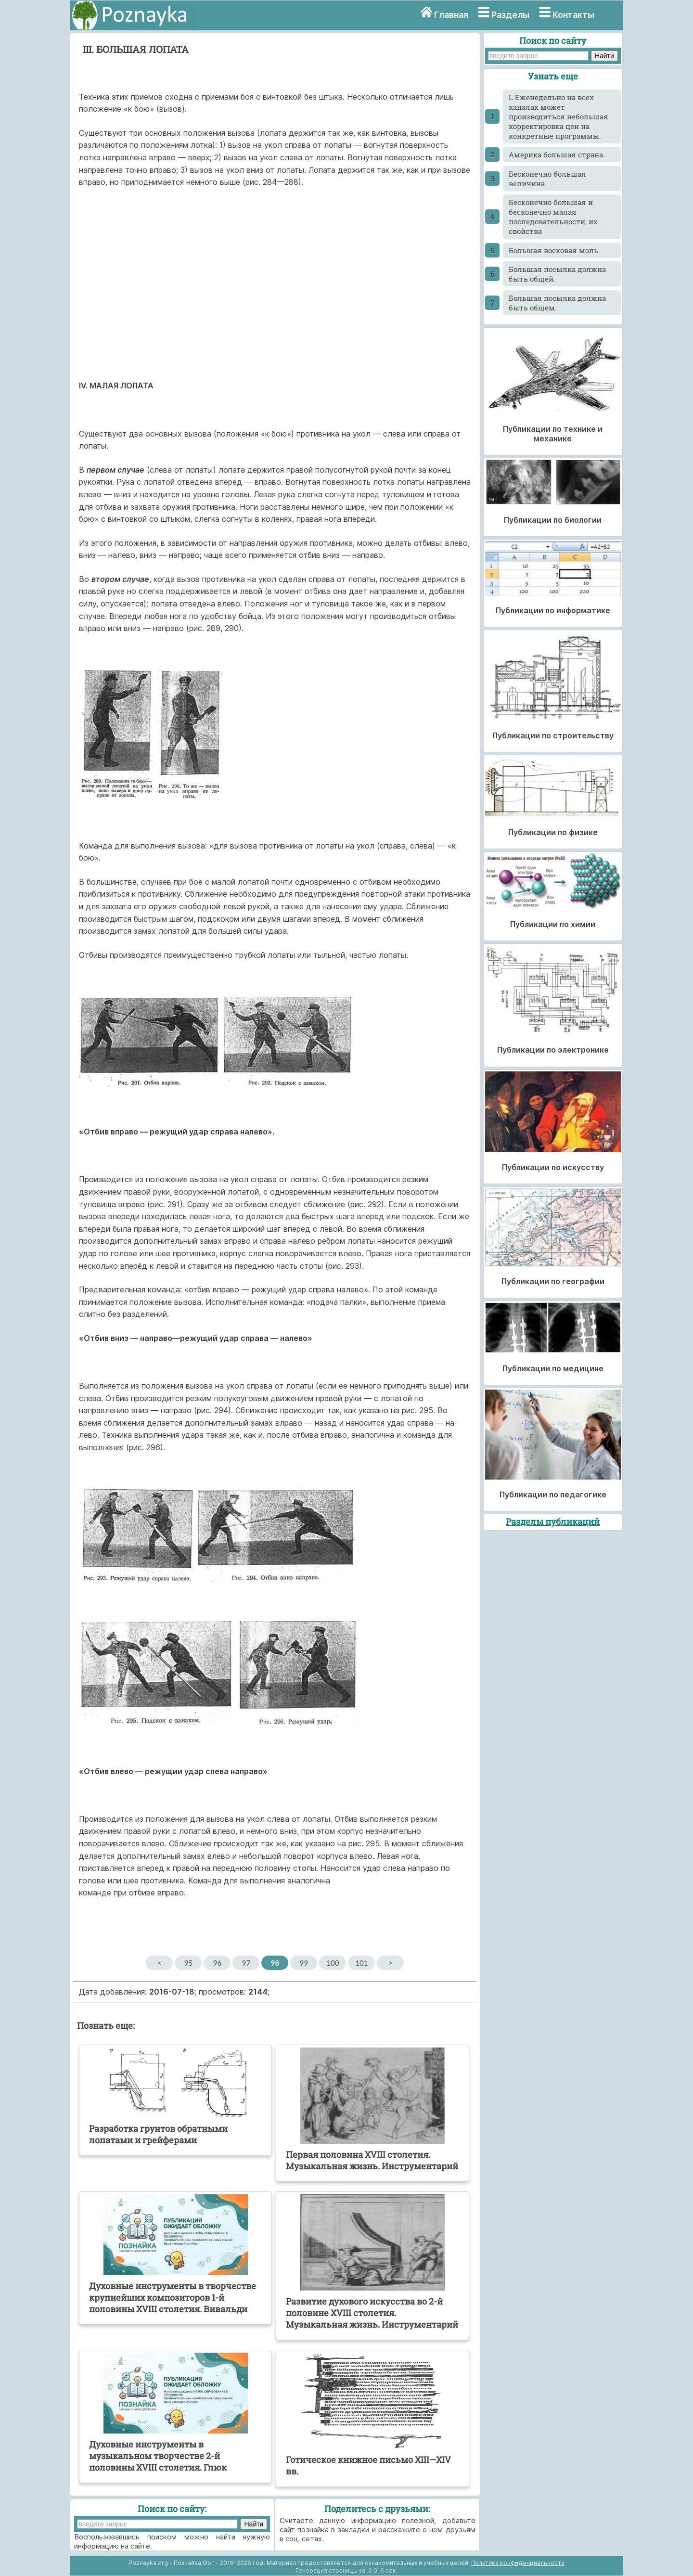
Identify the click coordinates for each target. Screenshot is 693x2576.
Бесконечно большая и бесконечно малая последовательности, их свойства (553, 216)
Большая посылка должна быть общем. (557, 302)
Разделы (510, 15)
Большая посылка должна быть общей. (557, 273)
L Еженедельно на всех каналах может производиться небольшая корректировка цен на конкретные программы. (558, 116)
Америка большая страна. (557, 154)
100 (332, 1962)
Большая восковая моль (553, 250)
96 (217, 1962)
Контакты (573, 15)
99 (304, 1962)
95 (188, 1962)
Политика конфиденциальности (518, 2562)
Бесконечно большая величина (547, 178)
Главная (451, 15)
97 (246, 1962)
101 (361, 1962)
